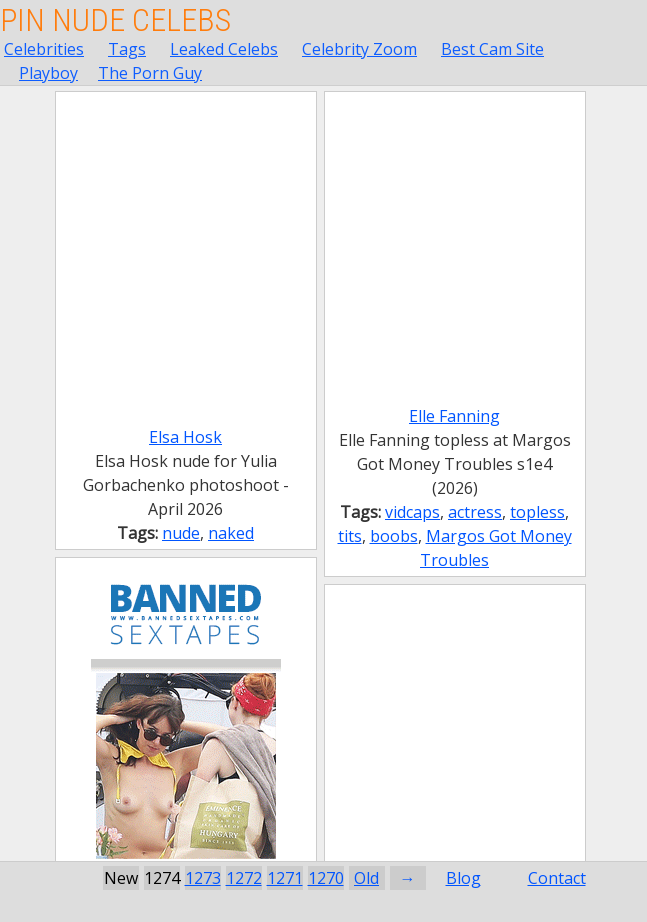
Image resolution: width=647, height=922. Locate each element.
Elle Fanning (454, 416)
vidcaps (412, 512)
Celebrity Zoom (359, 49)
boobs (394, 536)
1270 (326, 878)
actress (475, 512)
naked (231, 533)
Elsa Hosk (185, 437)
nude (181, 533)
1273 (203, 878)
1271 (285, 878)
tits (350, 536)
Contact (557, 878)
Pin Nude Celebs (115, 20)
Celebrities (44, 49)
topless (537, 512)
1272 (244, 878)
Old (366, 878)
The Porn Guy (150, 73)
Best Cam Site (492, 49)
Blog (463, 878)
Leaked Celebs (224, 49)
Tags (127, 49)
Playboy (48, 73)
